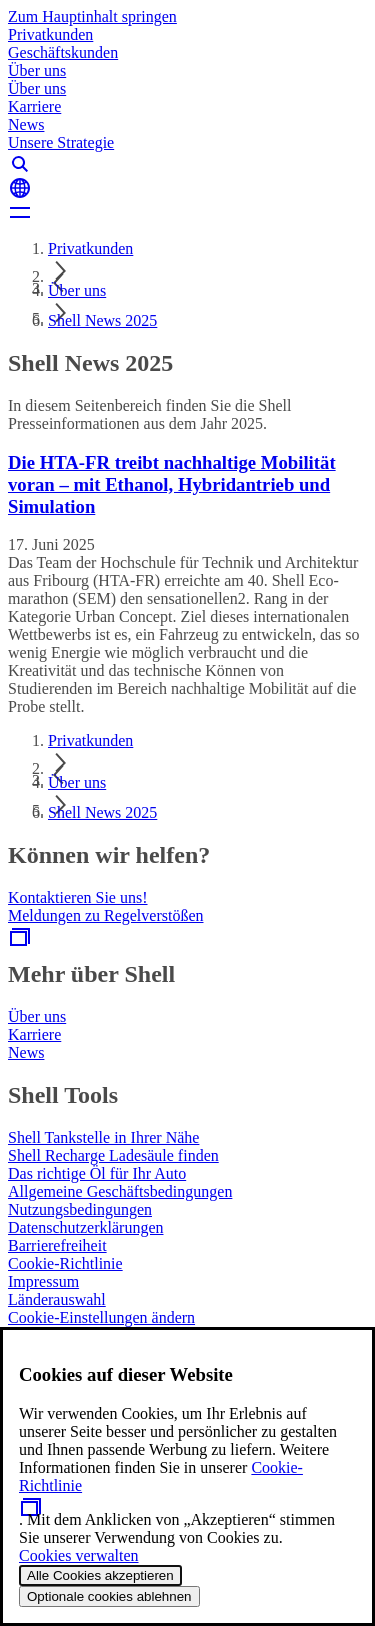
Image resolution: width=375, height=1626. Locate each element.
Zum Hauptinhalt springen (92, 16)
